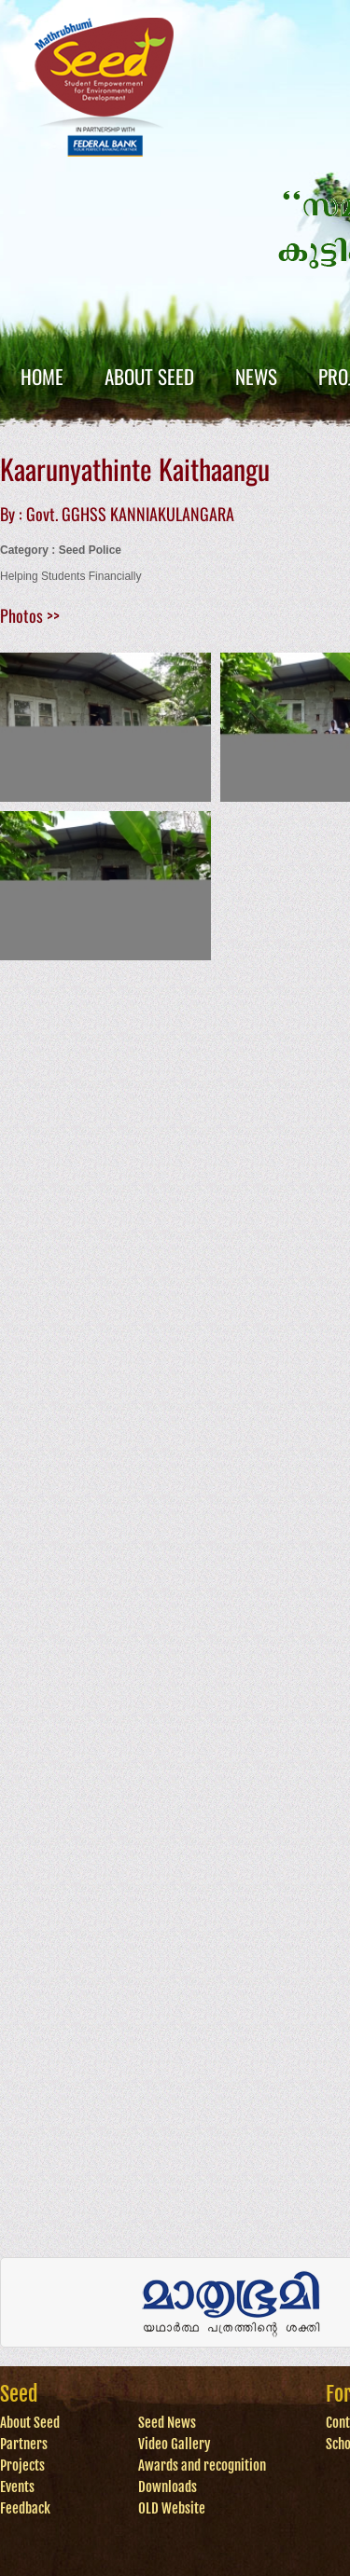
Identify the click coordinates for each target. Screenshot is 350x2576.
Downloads (167, 2487)
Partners (24, 2444)
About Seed (149, 376)
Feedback (25, 2508)
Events (17, 2487)
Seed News (167, 2422)
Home (42, 376)
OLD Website (171, 2508)
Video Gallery (174, 2444)
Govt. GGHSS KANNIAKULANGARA (130, 514)
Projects (22, 2465)
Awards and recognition (202, 2465)
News (256, 376)
